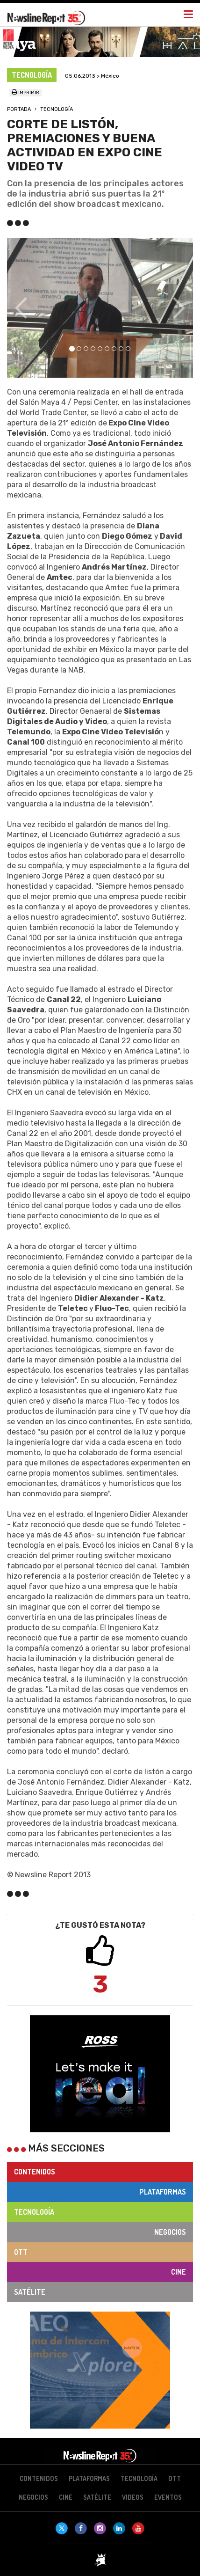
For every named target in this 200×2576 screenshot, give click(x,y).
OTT (21, 2252)
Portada (19, 109)
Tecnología (56, 109)
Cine (178, 2271)
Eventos (168, 2497)
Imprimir (25, 92)
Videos (132, 2497)
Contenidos (34, 2171)
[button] (21, 308)
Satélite (29, 2292)
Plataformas (162, 2191)
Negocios (170, 2232)
